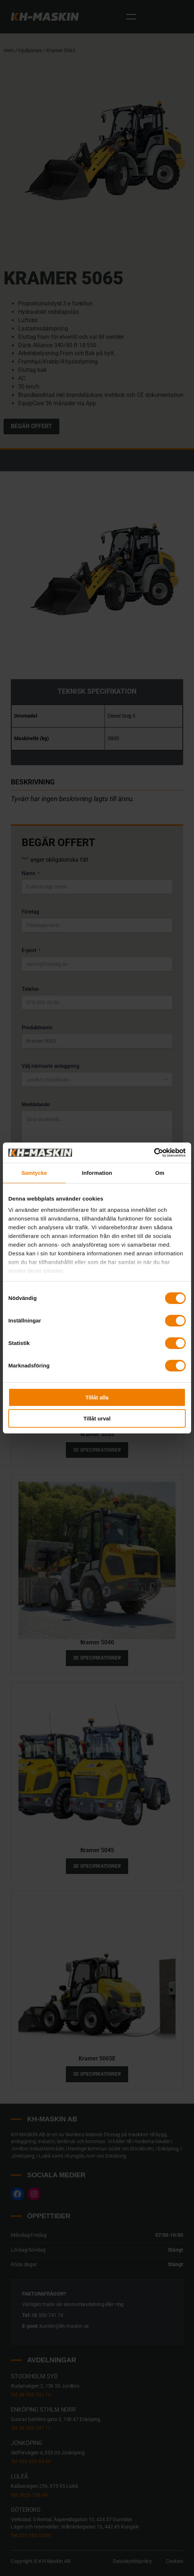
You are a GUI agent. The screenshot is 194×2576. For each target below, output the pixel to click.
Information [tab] (97, 1173)
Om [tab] (159, 1173)
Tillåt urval (97, 1418)
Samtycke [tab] (34, 1173)
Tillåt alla (97, 1397)
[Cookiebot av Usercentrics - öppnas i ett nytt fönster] (154, 1152)
